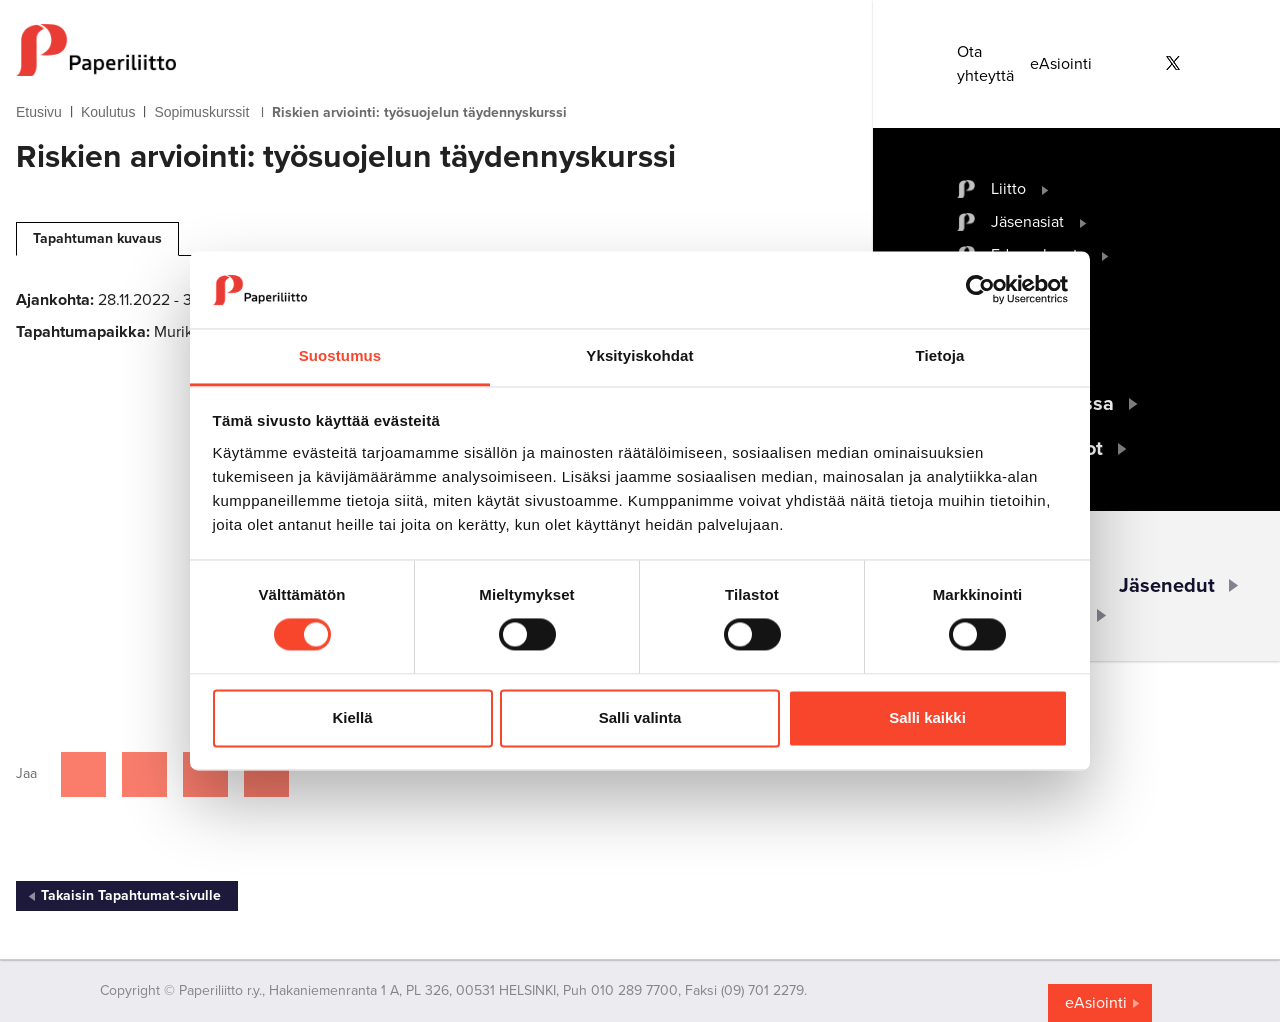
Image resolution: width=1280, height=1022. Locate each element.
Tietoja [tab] (940, 355)
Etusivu (39, 112)
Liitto (1008, 189)
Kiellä (352, 717)
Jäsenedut (1167, 586)
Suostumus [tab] (340, 355)
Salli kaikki (927, 717)
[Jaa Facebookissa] (83, 774)
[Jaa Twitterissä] (144, 774)
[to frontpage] (404, 50)
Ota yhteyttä (985, 64)
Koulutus (108, 112)
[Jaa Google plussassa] (266, 774)
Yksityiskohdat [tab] (639, 355)
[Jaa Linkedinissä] (205, 774)
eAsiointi (1061, 64)
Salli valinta (640, 717)
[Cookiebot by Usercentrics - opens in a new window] (980, 290)
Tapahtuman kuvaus (97, 238)
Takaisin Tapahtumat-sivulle (131, 895)
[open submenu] (1045, 189)
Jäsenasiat (1027, 222)
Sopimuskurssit (201, 112)
